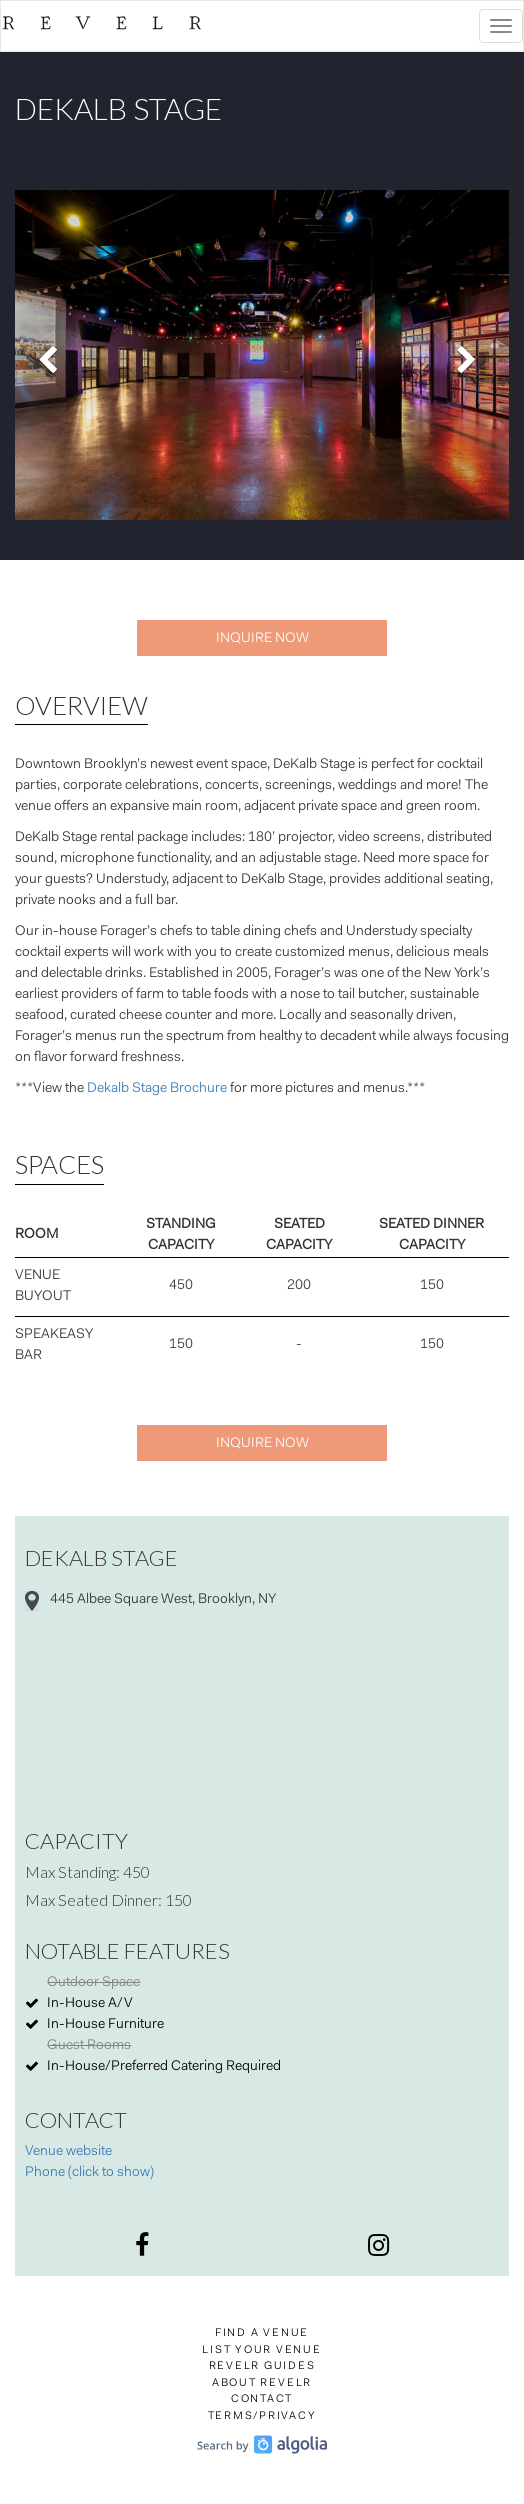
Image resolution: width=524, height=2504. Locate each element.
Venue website (68, 2152)
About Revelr (262, 2383)
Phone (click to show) (89, 2173)
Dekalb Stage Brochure (157, 1089)
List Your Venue (261, 2350)
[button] (52, 355)
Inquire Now (262, 639)
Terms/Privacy (262, 2416)
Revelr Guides (262, 2366)
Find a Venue (262, 2333)
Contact (262, 2399)
